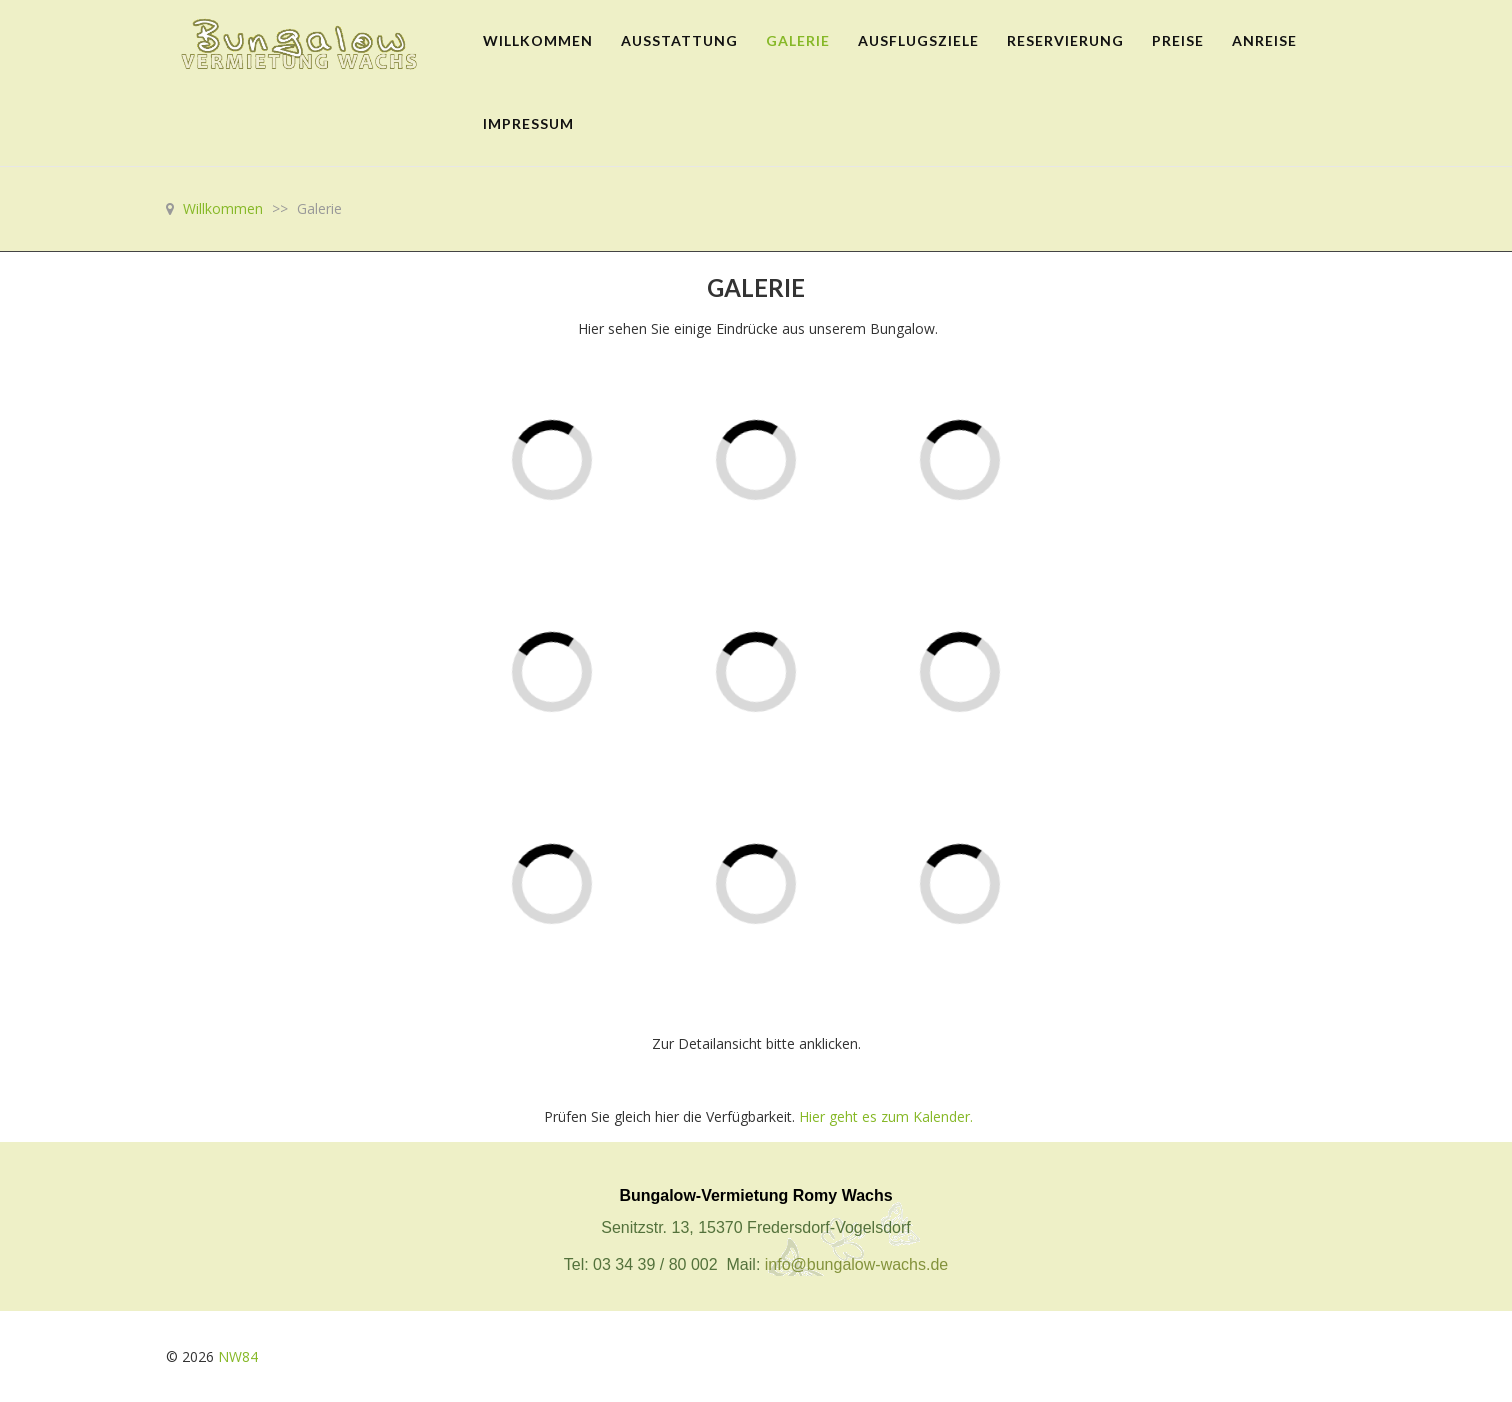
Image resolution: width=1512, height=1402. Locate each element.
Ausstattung (679, 40)
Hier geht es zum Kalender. (886, 1116)
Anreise (1264, 40)
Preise (1178, 40)
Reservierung (1065, 40)
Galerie (798, 40)
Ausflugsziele (918, 40)
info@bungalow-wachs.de (856, 1264)
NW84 (238, 1356)
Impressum (528, 123)
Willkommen (538, 40)
